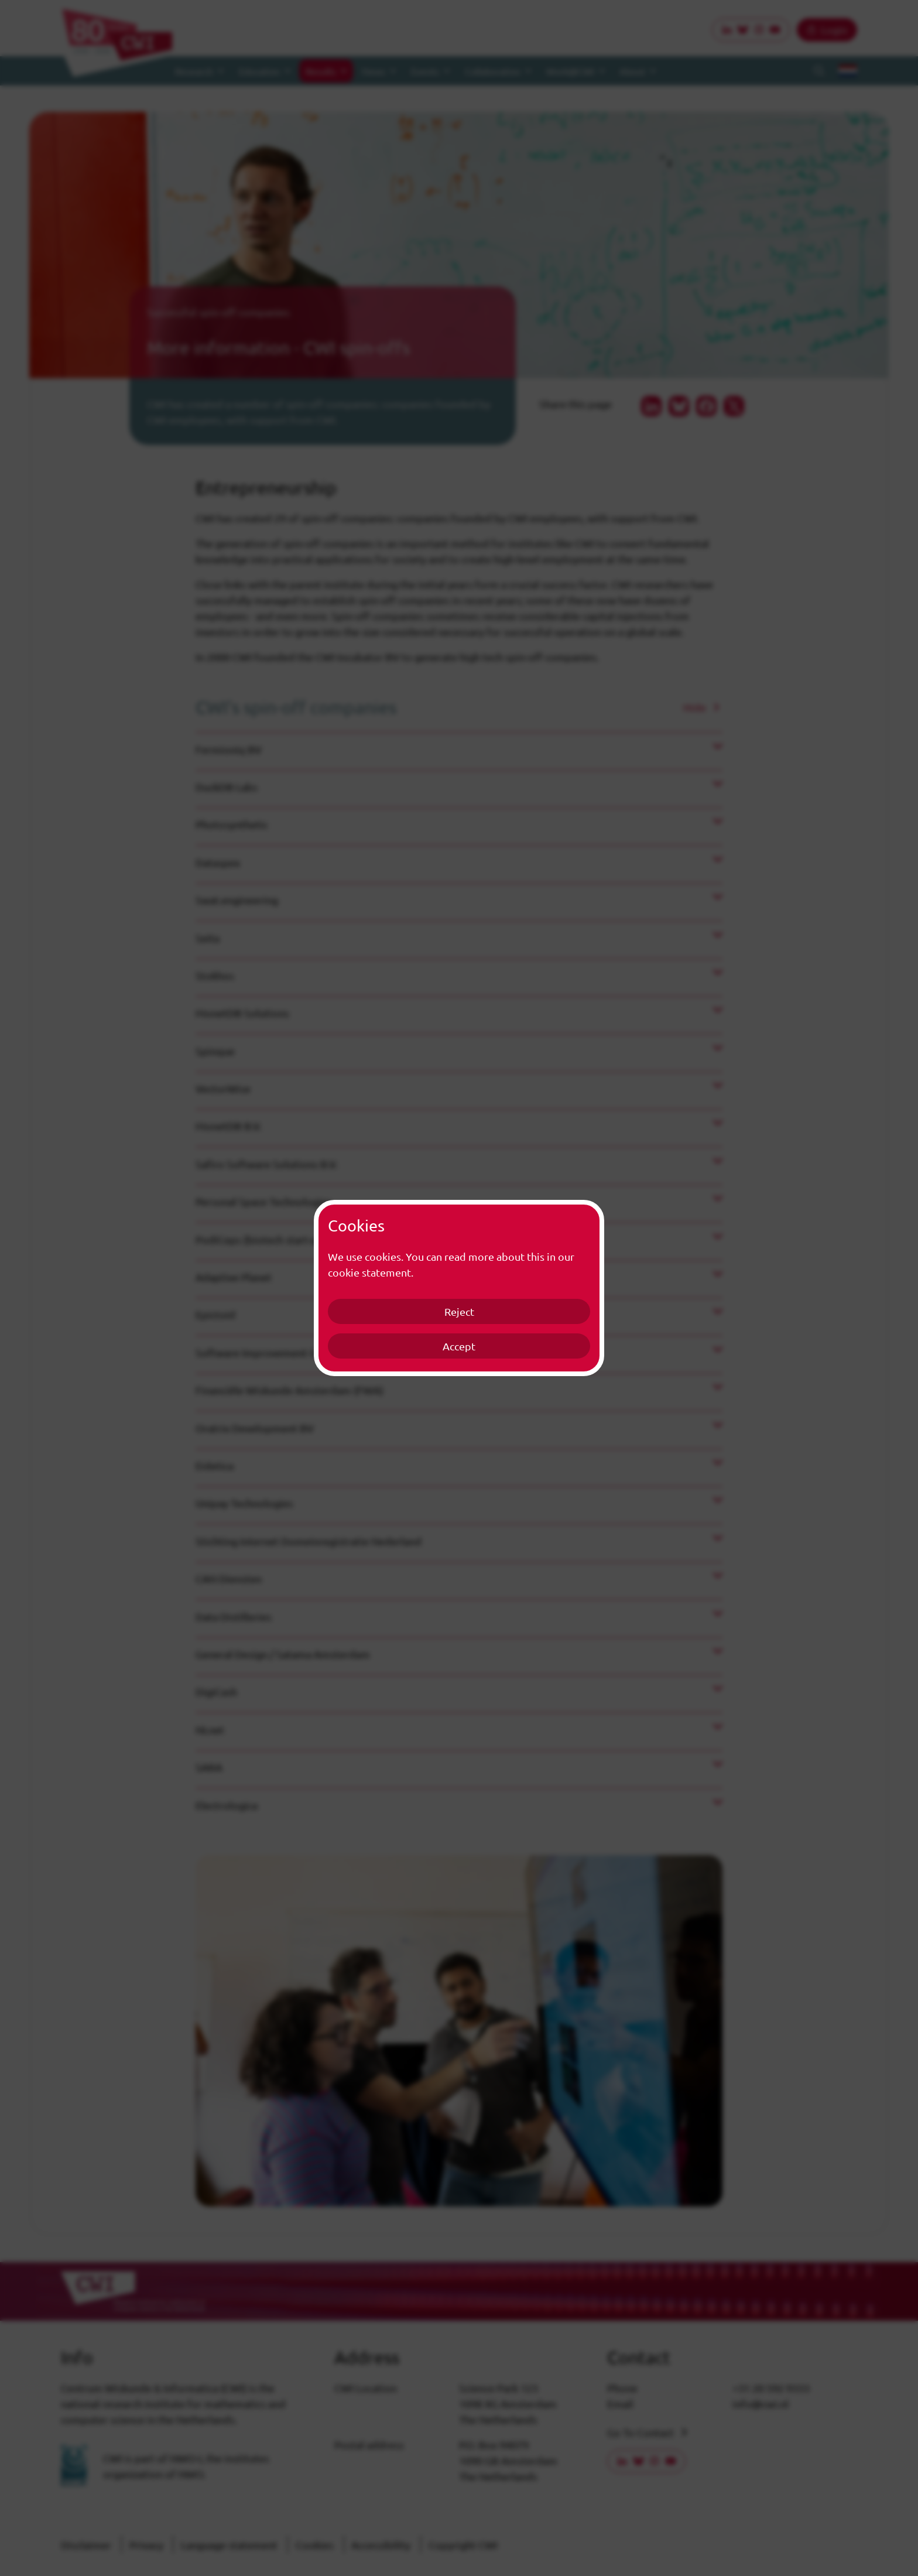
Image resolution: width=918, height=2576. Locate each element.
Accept (459, 1346)
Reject (459, 1311)
